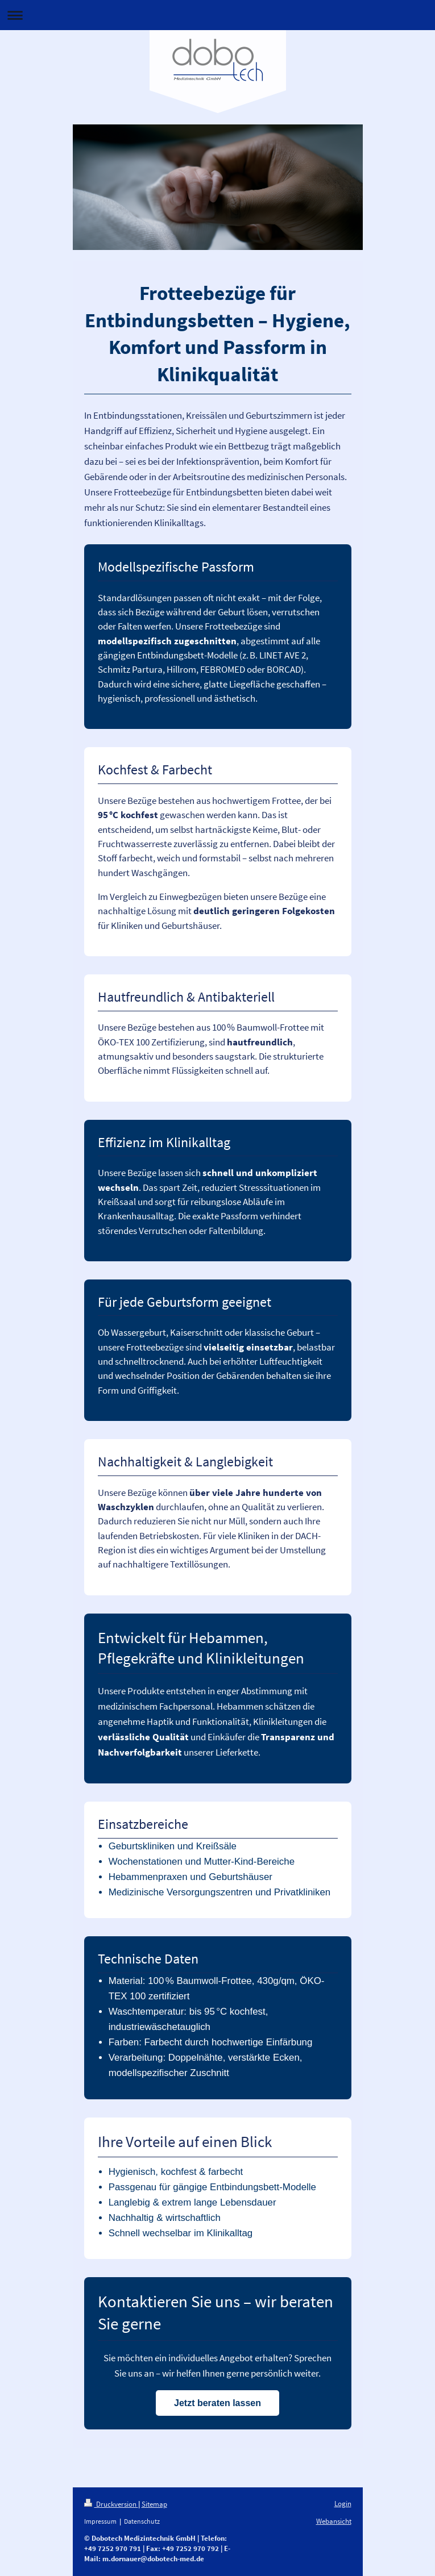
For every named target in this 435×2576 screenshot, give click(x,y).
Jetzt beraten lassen (217, 2403)
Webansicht (333, 2521)
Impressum (100, 2521)
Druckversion (111, 2504)
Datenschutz (142, 2521)
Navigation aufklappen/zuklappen (217, 15)
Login (342, 2503)
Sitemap (154, 2504)
